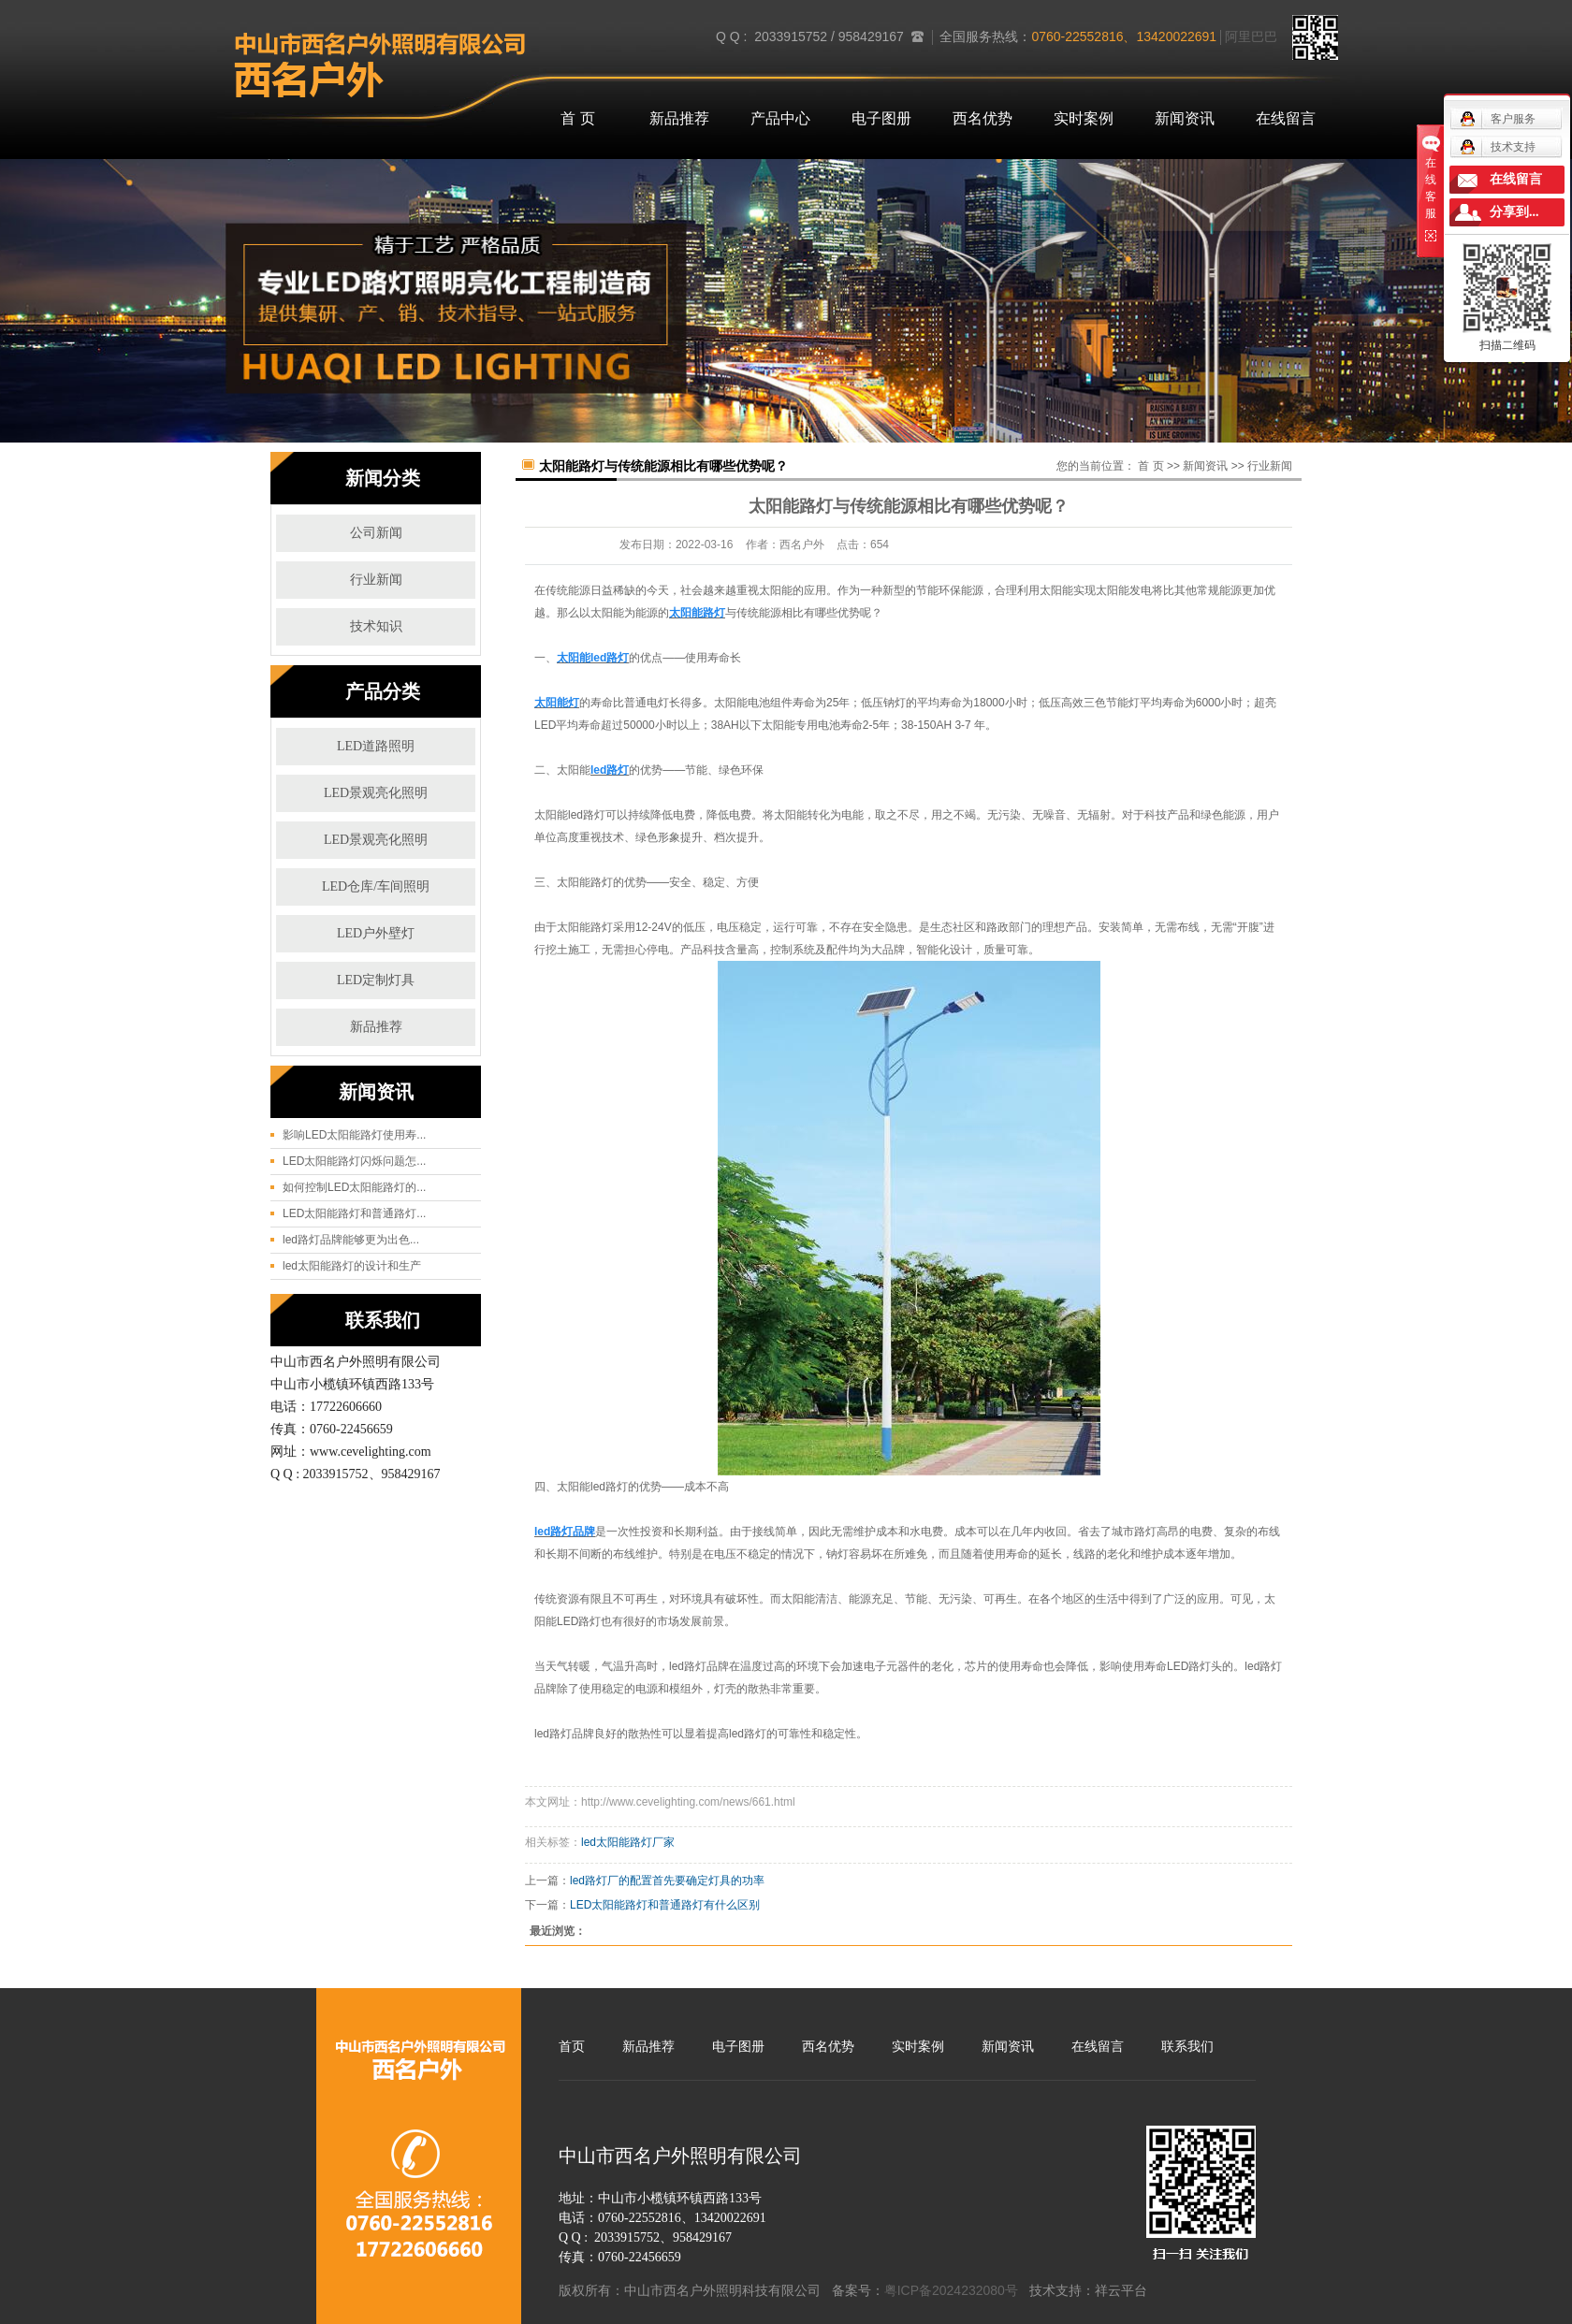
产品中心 (780, 118)
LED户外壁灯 (376, 933)
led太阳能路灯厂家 (628, 1842)
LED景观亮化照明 (376, 793)
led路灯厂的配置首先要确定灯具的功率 (667, 1880)
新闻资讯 (1185, 118)
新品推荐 (679, 118)
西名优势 (982, 118)
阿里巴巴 (1251, 36)
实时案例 (1084, 118)
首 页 (577, 118)
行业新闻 (376, 580)
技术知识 (376, 626)
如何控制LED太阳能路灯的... (354, 1187)
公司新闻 (376, 533)
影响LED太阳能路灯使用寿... (354, 1134)
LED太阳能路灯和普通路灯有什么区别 (665, 1904)
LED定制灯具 (376, 980)
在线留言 (1286, 118)
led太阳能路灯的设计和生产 (352, 1265)
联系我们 (1187, 2046)
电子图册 (881, 118)
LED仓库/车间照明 (375, 886)
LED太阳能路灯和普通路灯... (354, 1213)
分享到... (1514, 212)
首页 (572, 2046)
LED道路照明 (376, 746)
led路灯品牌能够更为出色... (351, 1239)
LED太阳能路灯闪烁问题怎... (354, 1161)
